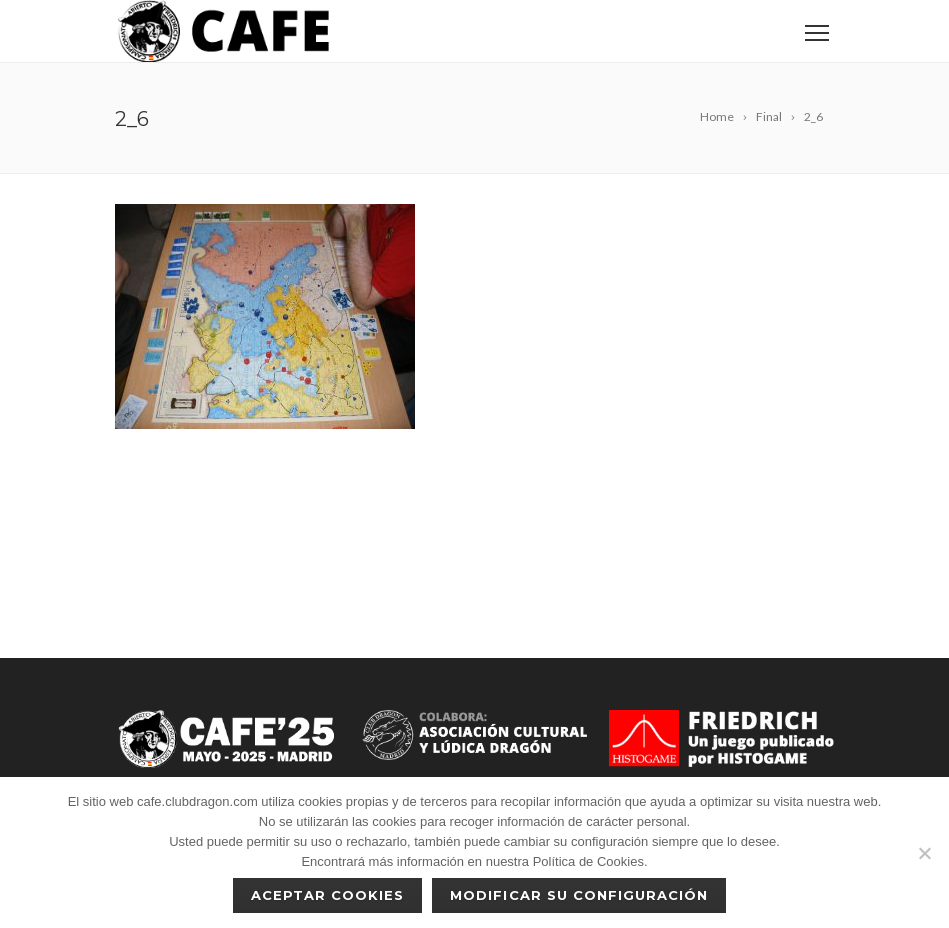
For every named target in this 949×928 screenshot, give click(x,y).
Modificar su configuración (579, 895)
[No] (924, 853)
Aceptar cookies (328, 895)
